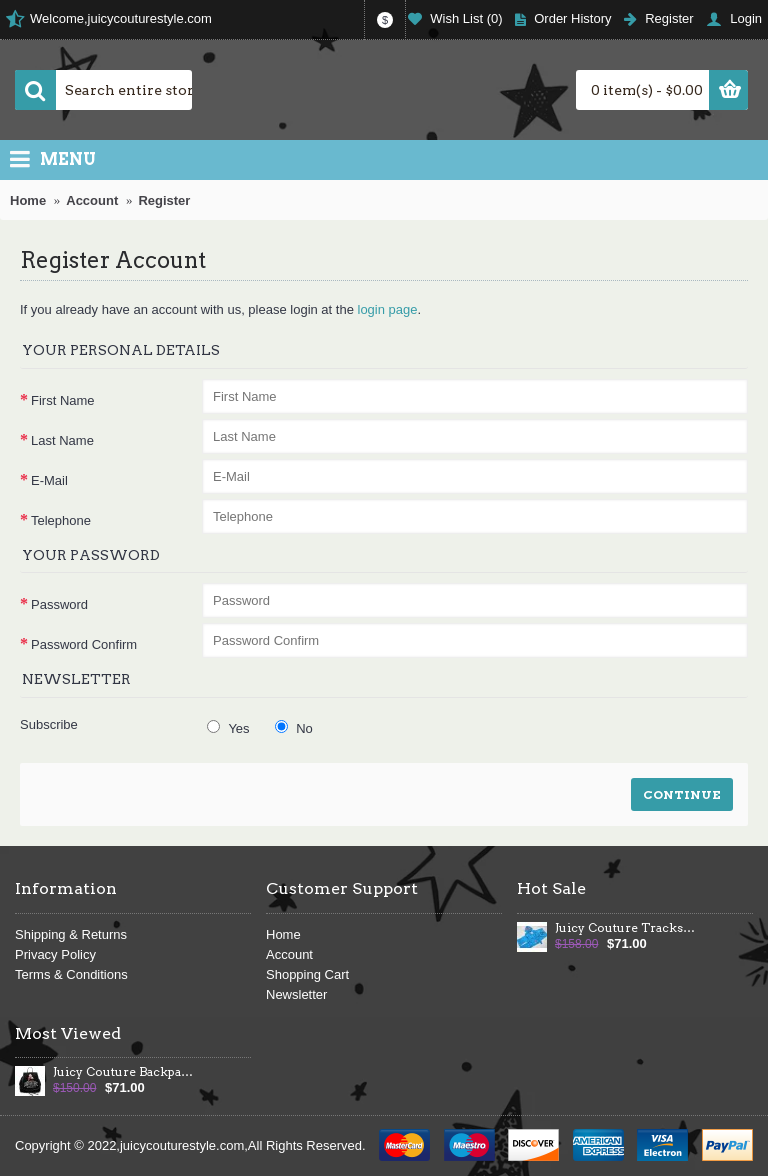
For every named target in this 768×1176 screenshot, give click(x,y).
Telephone (61, 520)
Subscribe (49, 724)
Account (289, 954)
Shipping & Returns (71, 934)
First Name (63, 400)
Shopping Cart (307, 974)
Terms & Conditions (71, 974)
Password (59, 604)
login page (388, 309)
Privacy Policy (55, 954)
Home (283, 934)
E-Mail (49, 480)
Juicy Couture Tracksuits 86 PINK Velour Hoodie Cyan (626, 928)
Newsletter (296, 994)
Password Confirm (84, 644)
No (294, 728)
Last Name (62, 440)
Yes (228, 728)
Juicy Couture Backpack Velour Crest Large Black (124, 1072)
